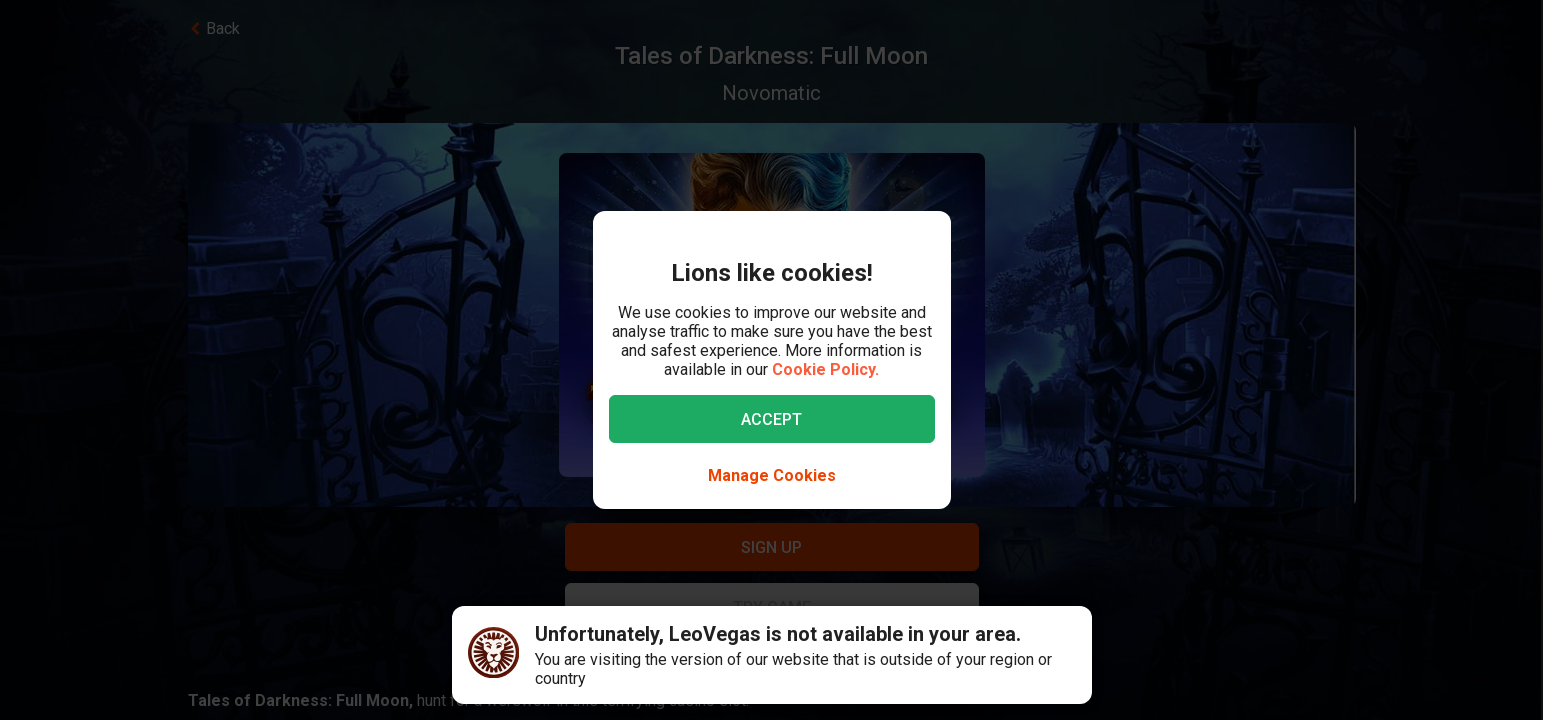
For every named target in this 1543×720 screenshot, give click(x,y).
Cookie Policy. (825, 369)
